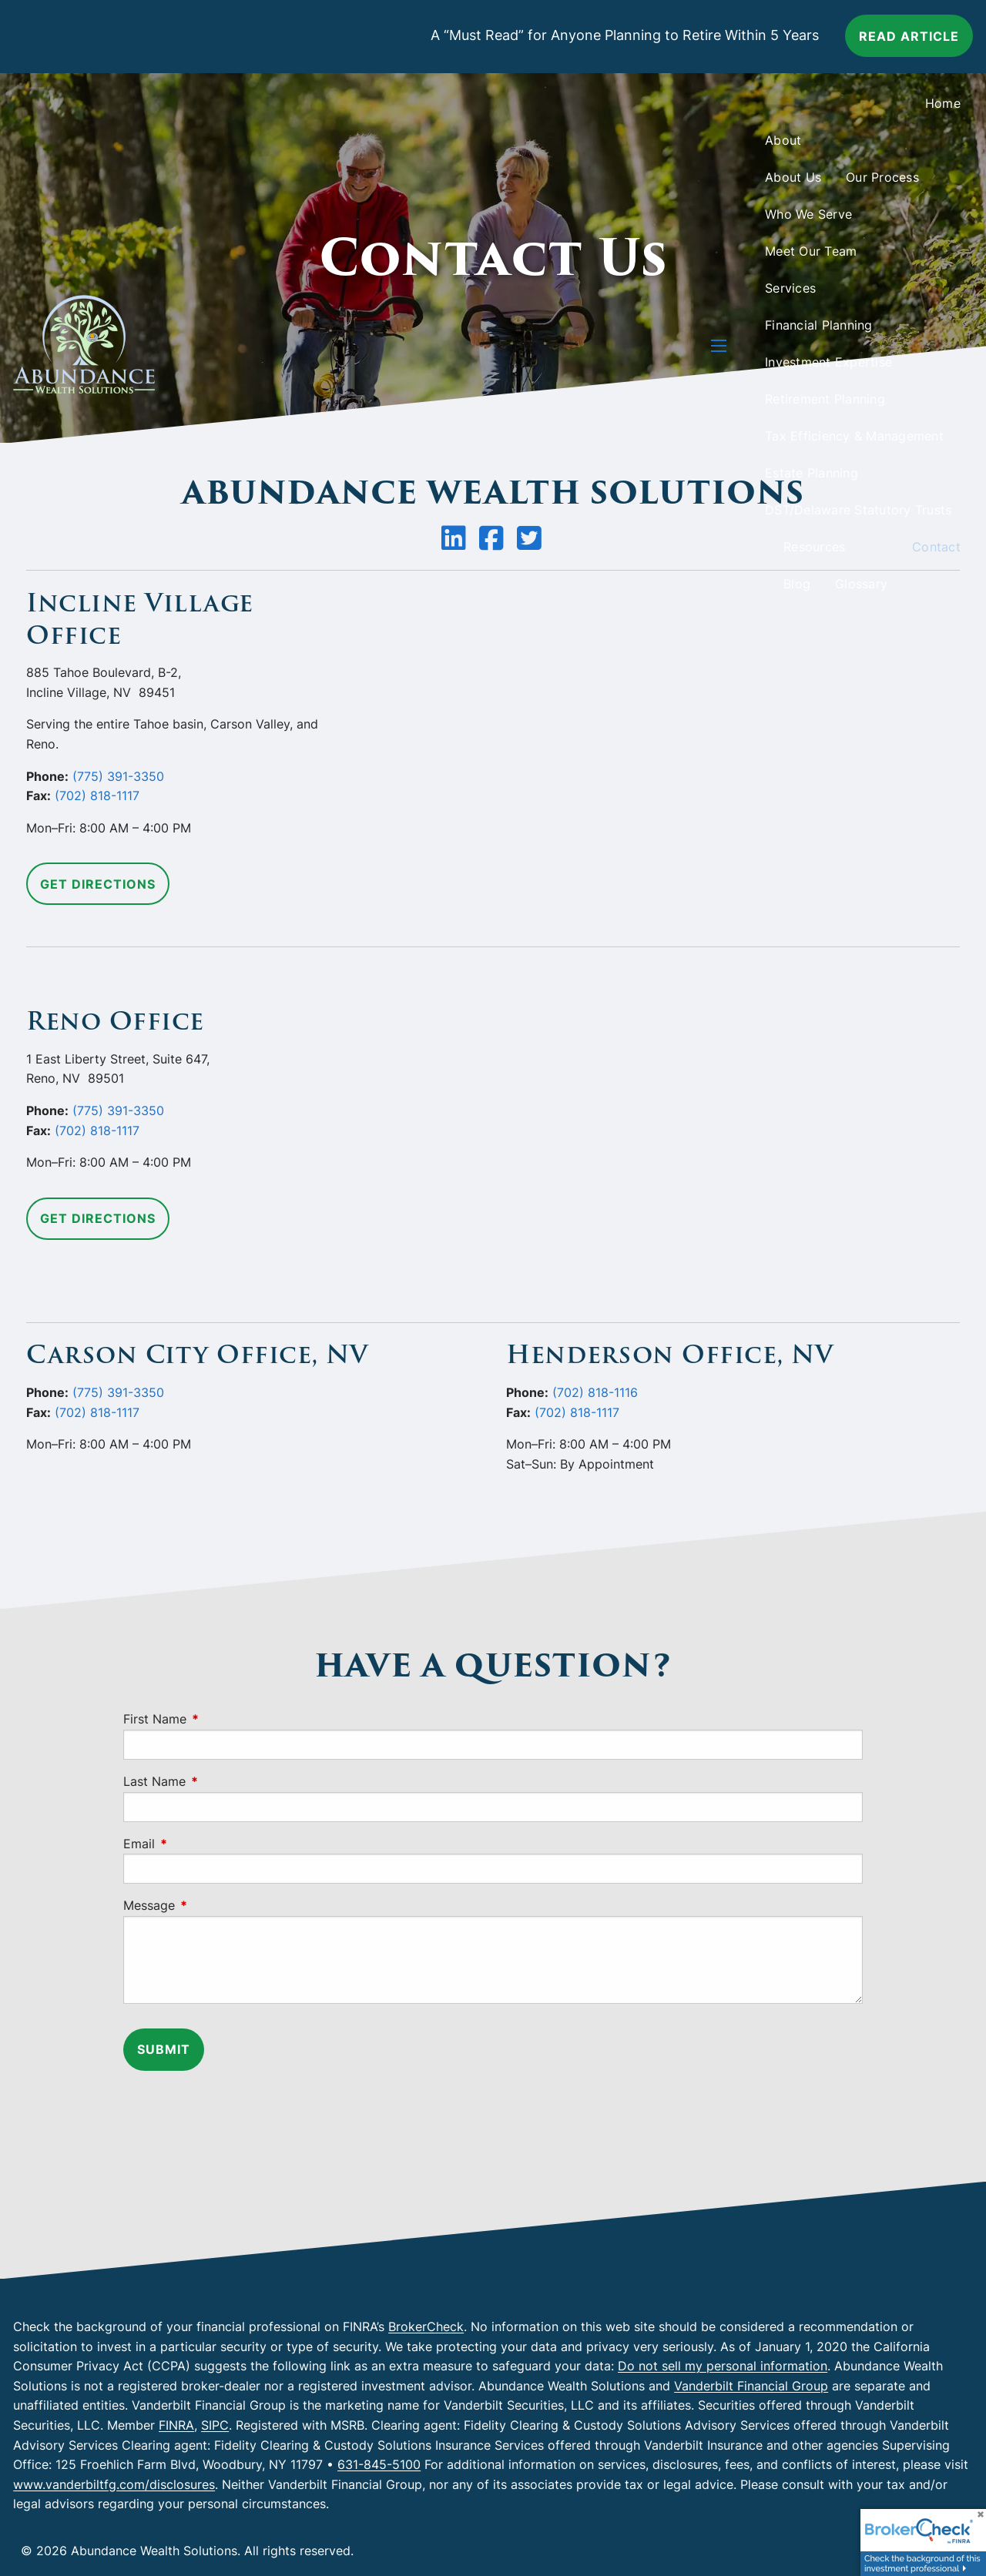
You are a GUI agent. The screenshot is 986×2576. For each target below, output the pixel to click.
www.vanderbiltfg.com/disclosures (114, 2484)
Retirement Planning (825, 399)
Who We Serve (808, 214)
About (783, 140)
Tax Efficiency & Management (854, 436)
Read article (909, 36)
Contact (936, 546)
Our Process (882, 177)
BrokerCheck (426, 2326)
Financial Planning (819, 325)
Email (201, 1843)
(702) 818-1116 (595, 1392)
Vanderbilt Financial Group (751, 2385)
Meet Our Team (811, 251)
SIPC (215, 2425)
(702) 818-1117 (97, 795)
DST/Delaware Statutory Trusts (858, 510)
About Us (793, 177)
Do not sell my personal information (722, 2365)
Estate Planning (811, 473)
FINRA (176, 2425)
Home (943, 103)
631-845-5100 (379, 2464)
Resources (814, 546)
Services (790, 288)
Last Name (217, 1781)
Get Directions (98, 884)
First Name (217, 1719)
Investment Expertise (828, 362)
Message (211, 1905)
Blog (796, 583)
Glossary (861, 583)
